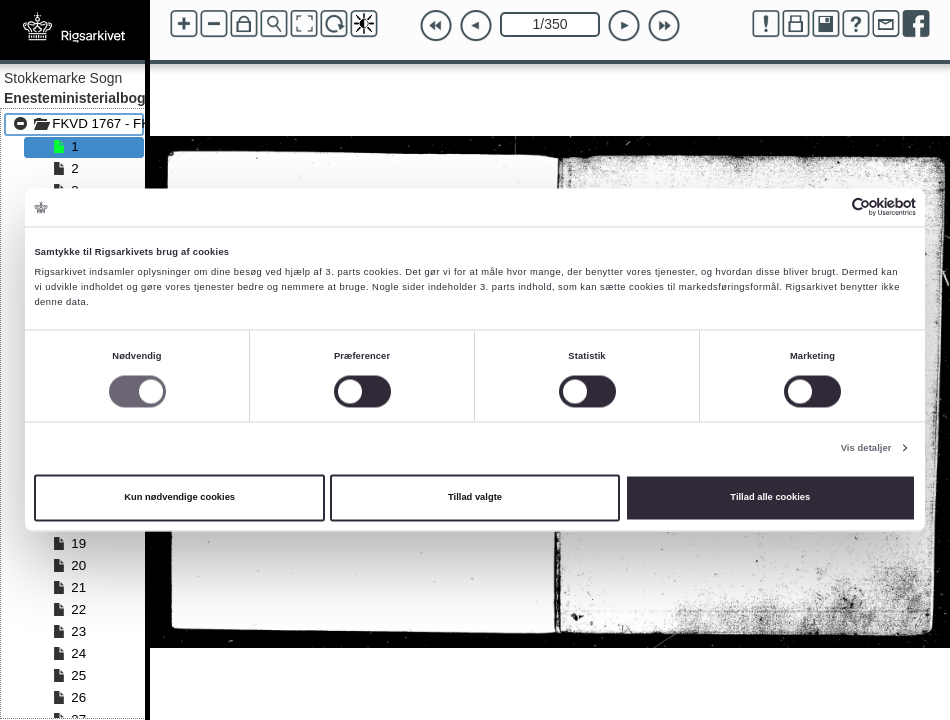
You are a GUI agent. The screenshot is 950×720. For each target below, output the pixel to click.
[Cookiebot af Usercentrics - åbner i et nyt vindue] (828, 207)
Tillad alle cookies (770, 498)
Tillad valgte (475, 498)
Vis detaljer (866, 448)
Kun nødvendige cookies (179, 498)
